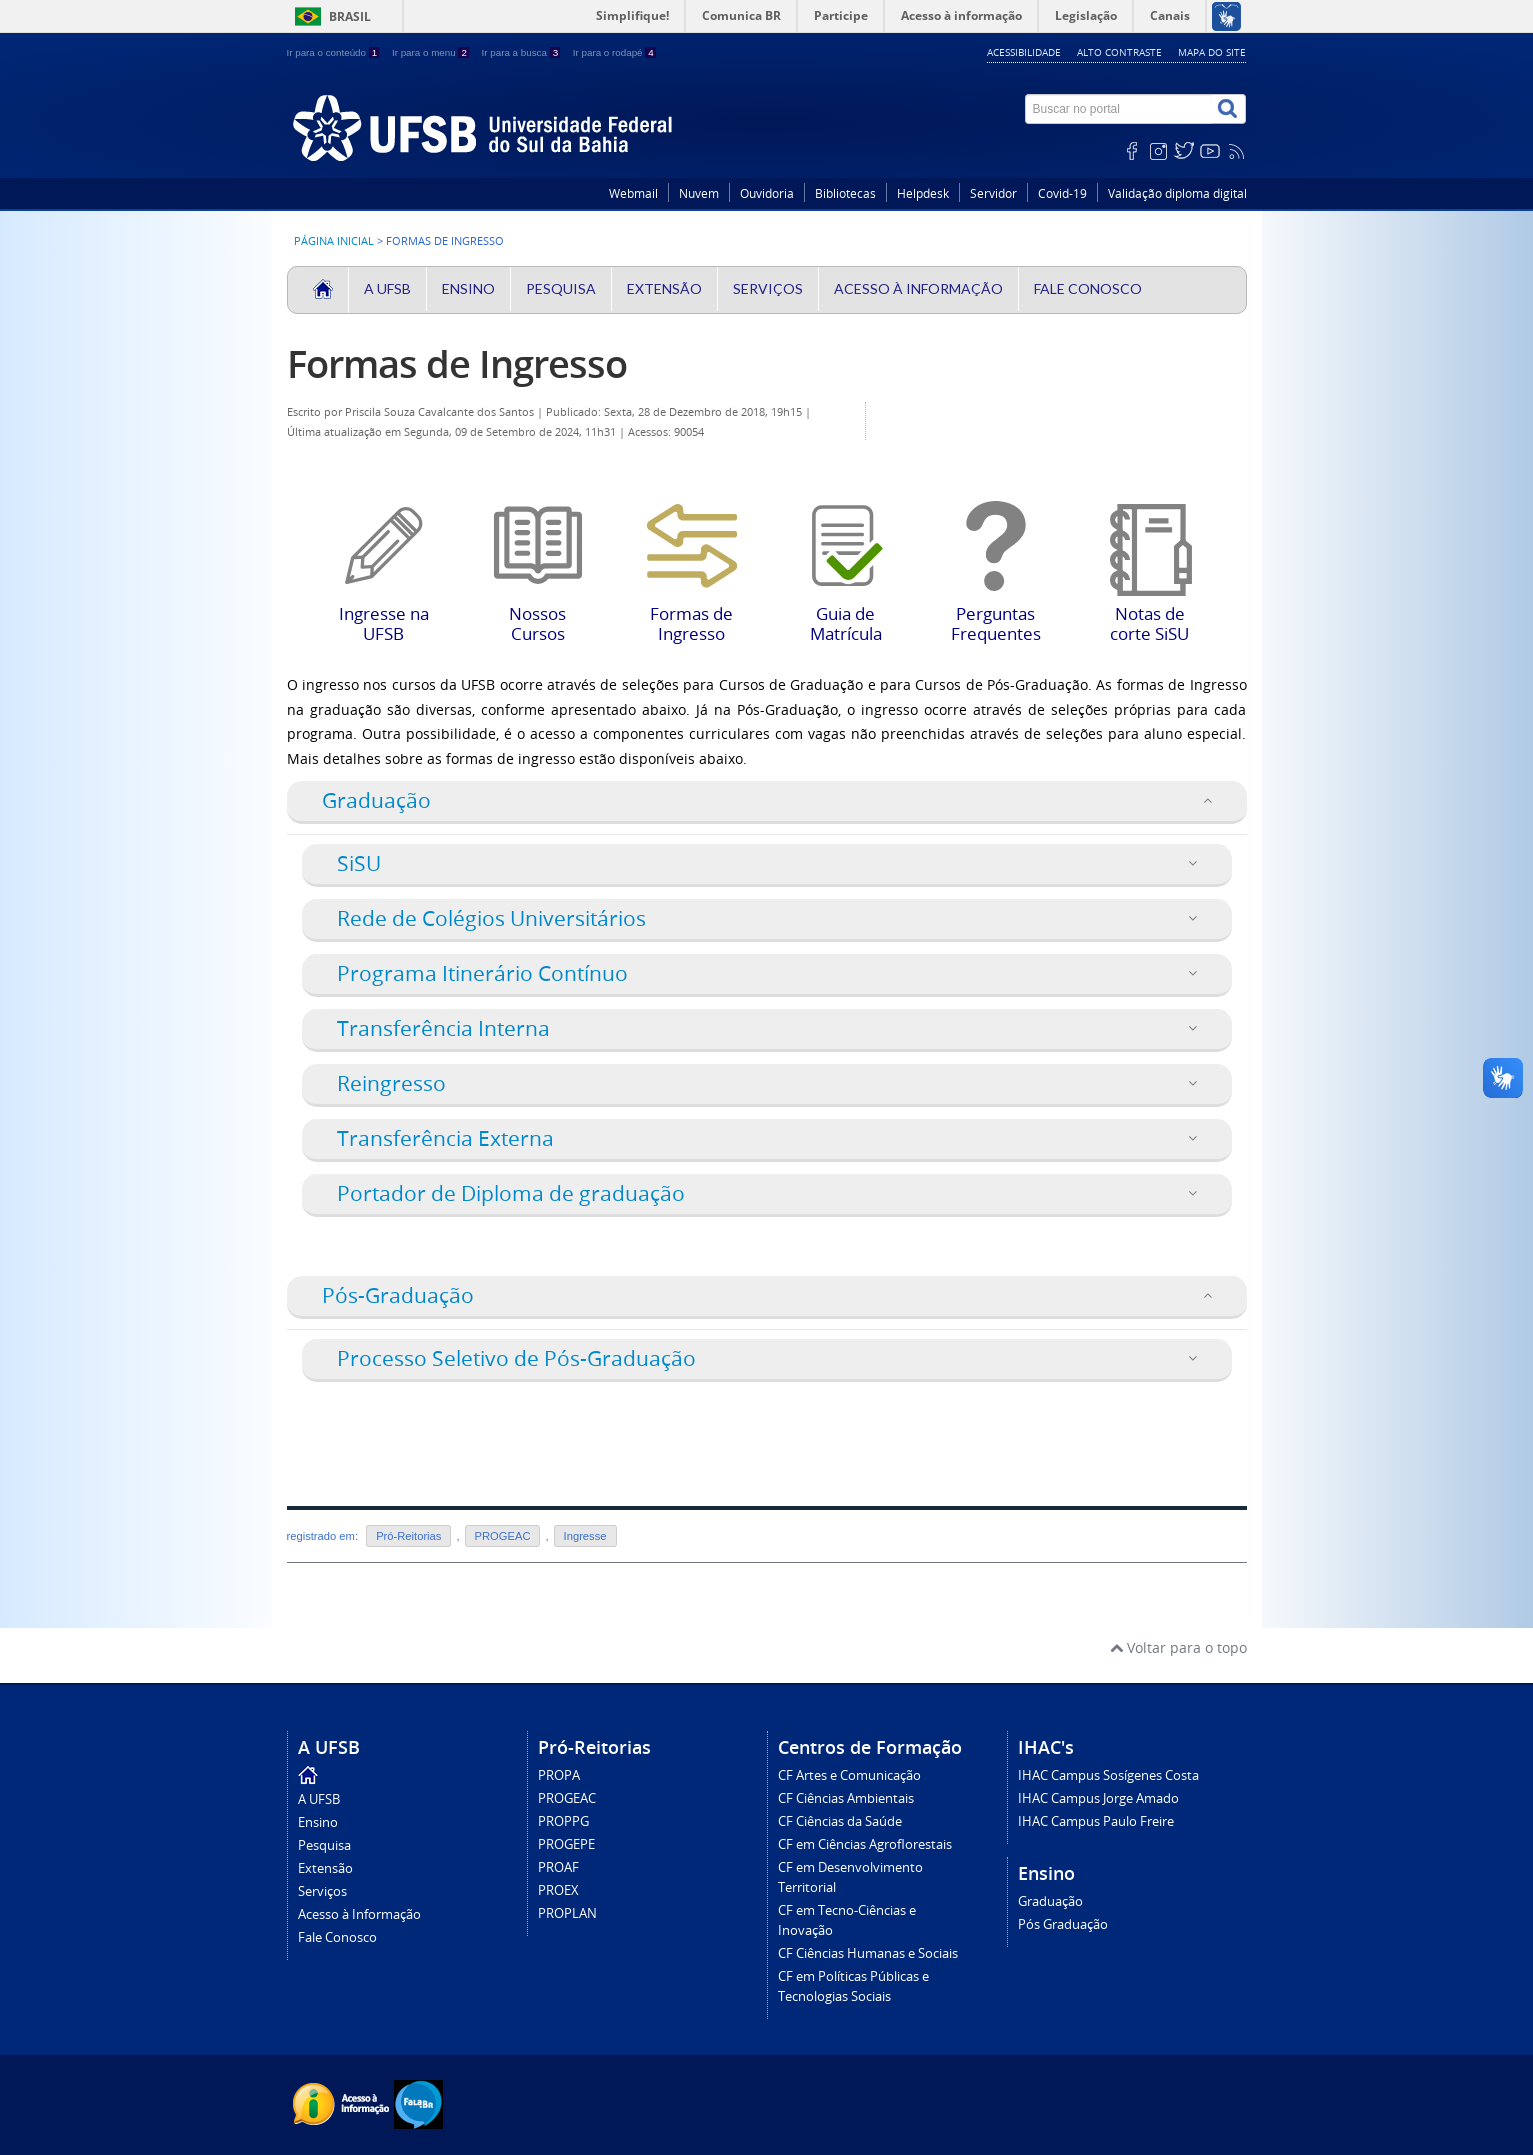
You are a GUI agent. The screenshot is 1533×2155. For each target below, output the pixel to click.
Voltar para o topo (1178, 1647)
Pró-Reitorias (408, 1536)
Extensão (664, 288)
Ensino (468, 288)
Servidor (993, 193)
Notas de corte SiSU (1150, 549)
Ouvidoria (767, 193)
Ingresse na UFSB (384, 546)
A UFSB (387, 288)
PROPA (559, 1775)
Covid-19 (1062, 193)
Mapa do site (1212, 52)
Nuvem (699, 193)
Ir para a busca (522, 52)
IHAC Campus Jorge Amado (1098, 1798)
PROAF (558, 1867)
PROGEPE (566, 1844)
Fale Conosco (1088, 288)
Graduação (1050, 1901)
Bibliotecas (845, 193)
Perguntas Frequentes (996, 546)
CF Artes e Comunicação (849, 1775)
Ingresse (585, 1536)
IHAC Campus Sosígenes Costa (1108, 1775)
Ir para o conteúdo (334, 52)
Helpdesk (923, 193)
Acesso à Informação (918, 288)
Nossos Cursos (538, 546)
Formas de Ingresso (457, 363)
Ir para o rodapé (614, 52)
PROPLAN (567, 1913)
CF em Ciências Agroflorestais (865, 1844)
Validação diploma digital (1177, 193)
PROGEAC (503, 1536)
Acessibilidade (1024, 52)
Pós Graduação (1063, 1924)
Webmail (633, 193)
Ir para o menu (432, 52)
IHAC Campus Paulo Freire (1096, 1821)
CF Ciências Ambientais (846, 1798)
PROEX (558, 1890)
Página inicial (334, 241)
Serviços (768, 288)
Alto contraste (1119, 52)
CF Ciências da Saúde (840, 1821)
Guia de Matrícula (846, 546)
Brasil (350, 16)
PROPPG (563, 1821)
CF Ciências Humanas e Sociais (868, 1953)
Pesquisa (561, 288)
